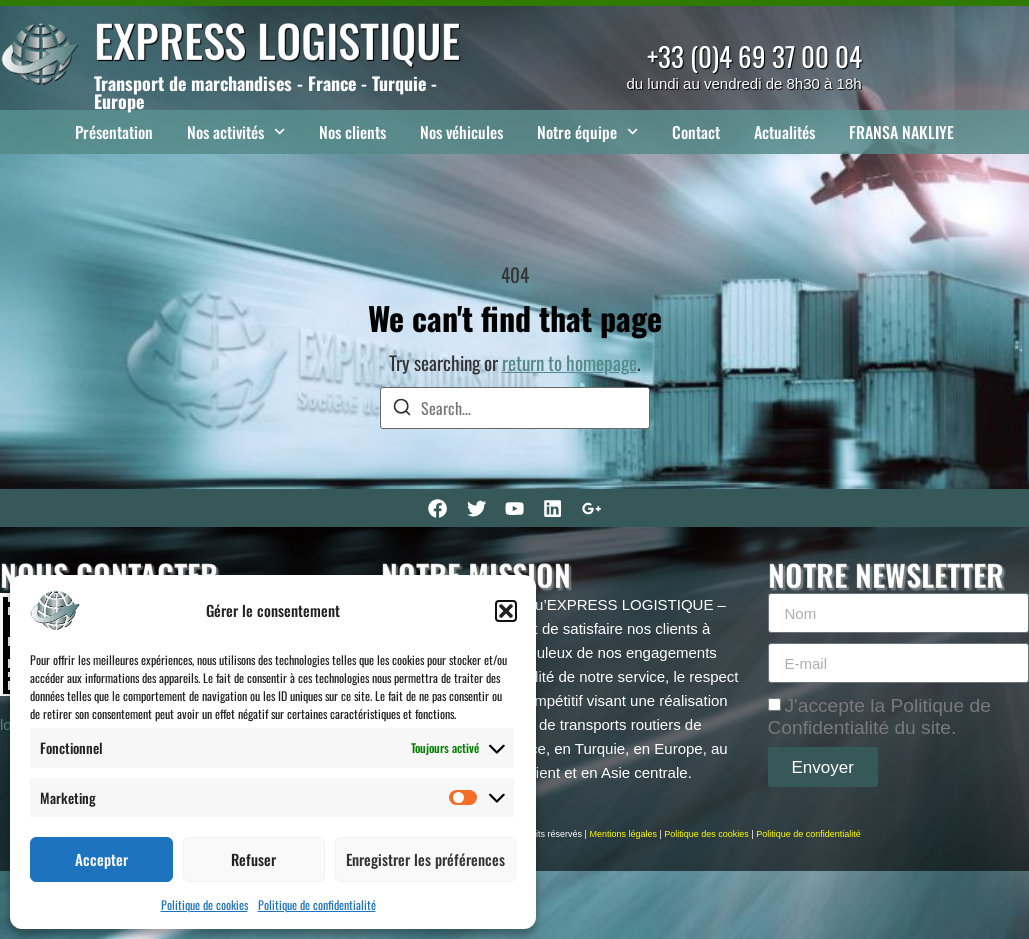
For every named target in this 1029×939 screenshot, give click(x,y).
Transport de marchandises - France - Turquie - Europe (265, 92)
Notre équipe (587, 131)
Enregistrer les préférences (425, 859)
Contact (696, 132)
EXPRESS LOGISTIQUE (277, 39)
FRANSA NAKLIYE (901, 132)
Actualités (784, 132)
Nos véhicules (461, 132)
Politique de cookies (204, 904)
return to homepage (569, 362)
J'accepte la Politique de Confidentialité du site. (879, 716)
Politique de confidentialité (317, 904)
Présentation (114, 132)
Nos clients (352, 132)
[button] (506, 611)
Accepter (101, 859)
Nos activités (236, 131)
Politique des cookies (706, 834)
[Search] (402, 409)
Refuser (253, 859)
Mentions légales (623, 834)
